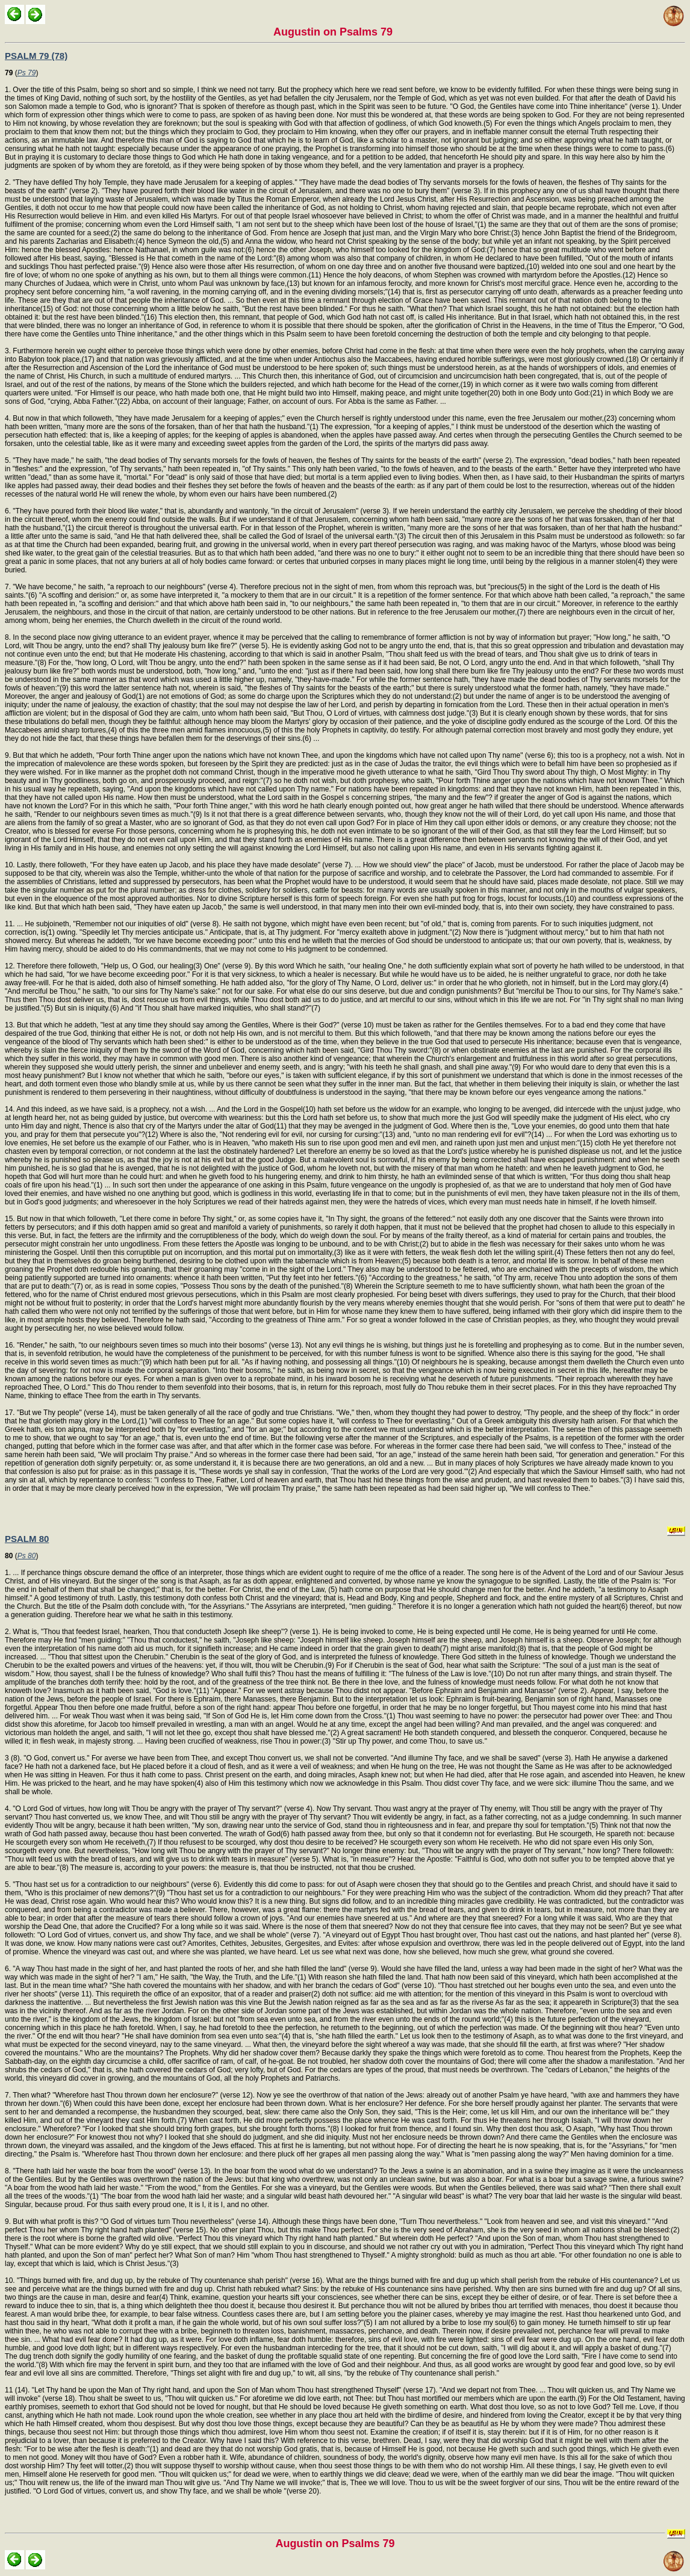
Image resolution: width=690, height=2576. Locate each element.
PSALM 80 (27, 1539)
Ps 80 (26, 1556)
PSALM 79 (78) (36, 56)
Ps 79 (26, 73)
